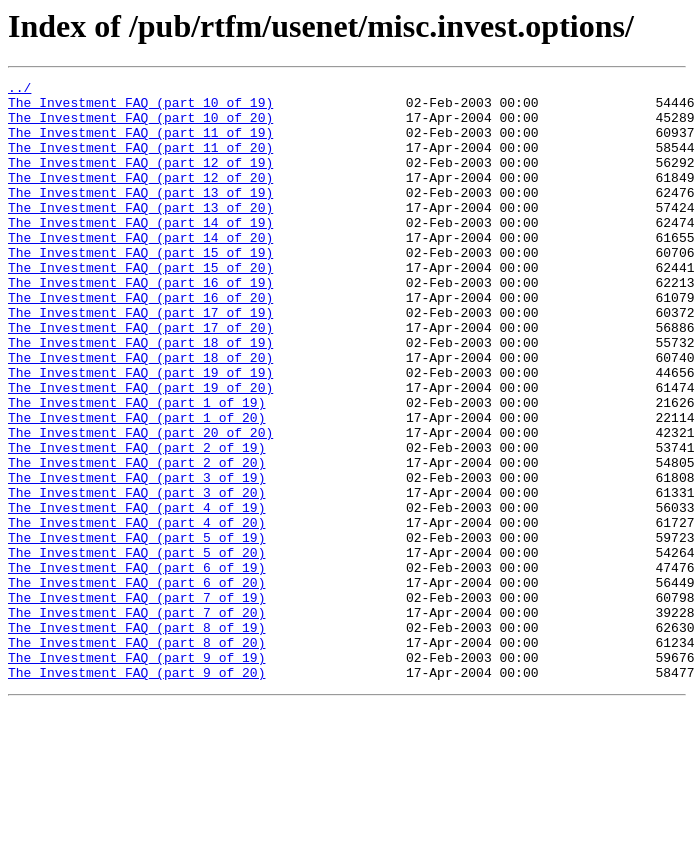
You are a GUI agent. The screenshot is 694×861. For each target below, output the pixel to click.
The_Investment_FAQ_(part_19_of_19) (140, 432)
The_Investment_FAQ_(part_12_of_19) (140, 180)
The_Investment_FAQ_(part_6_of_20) (136, 684)
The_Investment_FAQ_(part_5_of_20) (136, 648)
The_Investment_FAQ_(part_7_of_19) (136, 702)
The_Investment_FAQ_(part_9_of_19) (136, 774)
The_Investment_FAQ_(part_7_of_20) (136, 720)
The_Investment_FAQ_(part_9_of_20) (136, 792)
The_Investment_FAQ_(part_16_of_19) (140, 324)
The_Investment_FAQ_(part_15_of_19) (140, 288)
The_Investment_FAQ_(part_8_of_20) (136, 756)
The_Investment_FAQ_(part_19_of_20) (140, 450)
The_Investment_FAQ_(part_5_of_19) (136, 630)
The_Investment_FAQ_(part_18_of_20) (140, 414)
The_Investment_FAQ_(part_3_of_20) (136, 576)
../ (19, 90)
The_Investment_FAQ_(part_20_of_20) (140, 504)
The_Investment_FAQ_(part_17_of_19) (140, 360)
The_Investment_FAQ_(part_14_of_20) (140, 270)
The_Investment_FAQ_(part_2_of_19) (136, 522)
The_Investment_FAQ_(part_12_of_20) (140, 198)
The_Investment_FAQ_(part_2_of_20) (136, 540)
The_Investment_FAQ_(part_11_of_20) (140, 162)
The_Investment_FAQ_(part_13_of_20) (140, 234)
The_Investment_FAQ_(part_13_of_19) (140, 216)
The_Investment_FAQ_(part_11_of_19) (140, 144)
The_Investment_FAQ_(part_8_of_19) (136, 738)
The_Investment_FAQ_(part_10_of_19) (140, 108)
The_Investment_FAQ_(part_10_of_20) (140, 126)
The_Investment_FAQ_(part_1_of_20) (136, 486)
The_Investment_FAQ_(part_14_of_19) (140, 252)
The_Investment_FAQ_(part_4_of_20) (136, 612)
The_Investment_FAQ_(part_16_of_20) (140, 342)
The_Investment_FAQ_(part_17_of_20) (140, 378)
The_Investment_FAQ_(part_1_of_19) (136, 468)
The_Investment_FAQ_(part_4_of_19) (136, 594)
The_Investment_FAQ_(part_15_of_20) (140, 306)
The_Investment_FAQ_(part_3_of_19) (136, 558)
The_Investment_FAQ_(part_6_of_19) (136, 666)
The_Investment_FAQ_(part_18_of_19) (140, 396)
